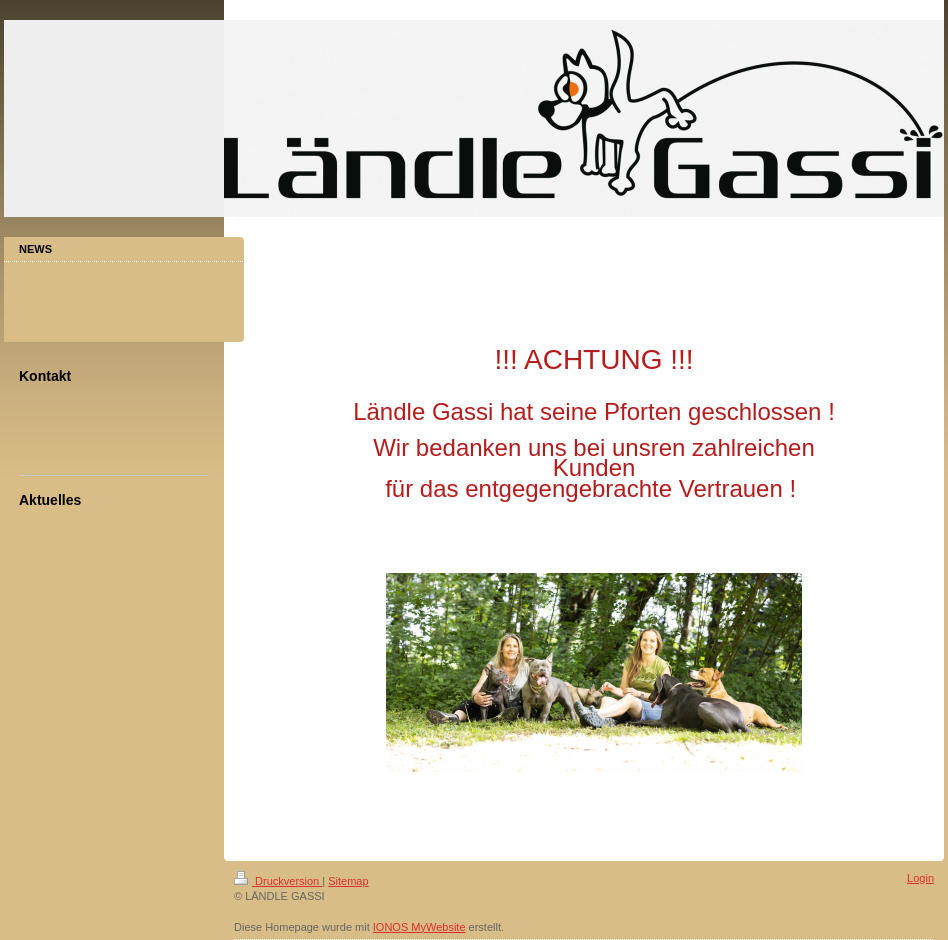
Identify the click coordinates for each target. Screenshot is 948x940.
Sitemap (348, 881)
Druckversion (278, 881)
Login (920, 878)
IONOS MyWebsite (419, 927)
